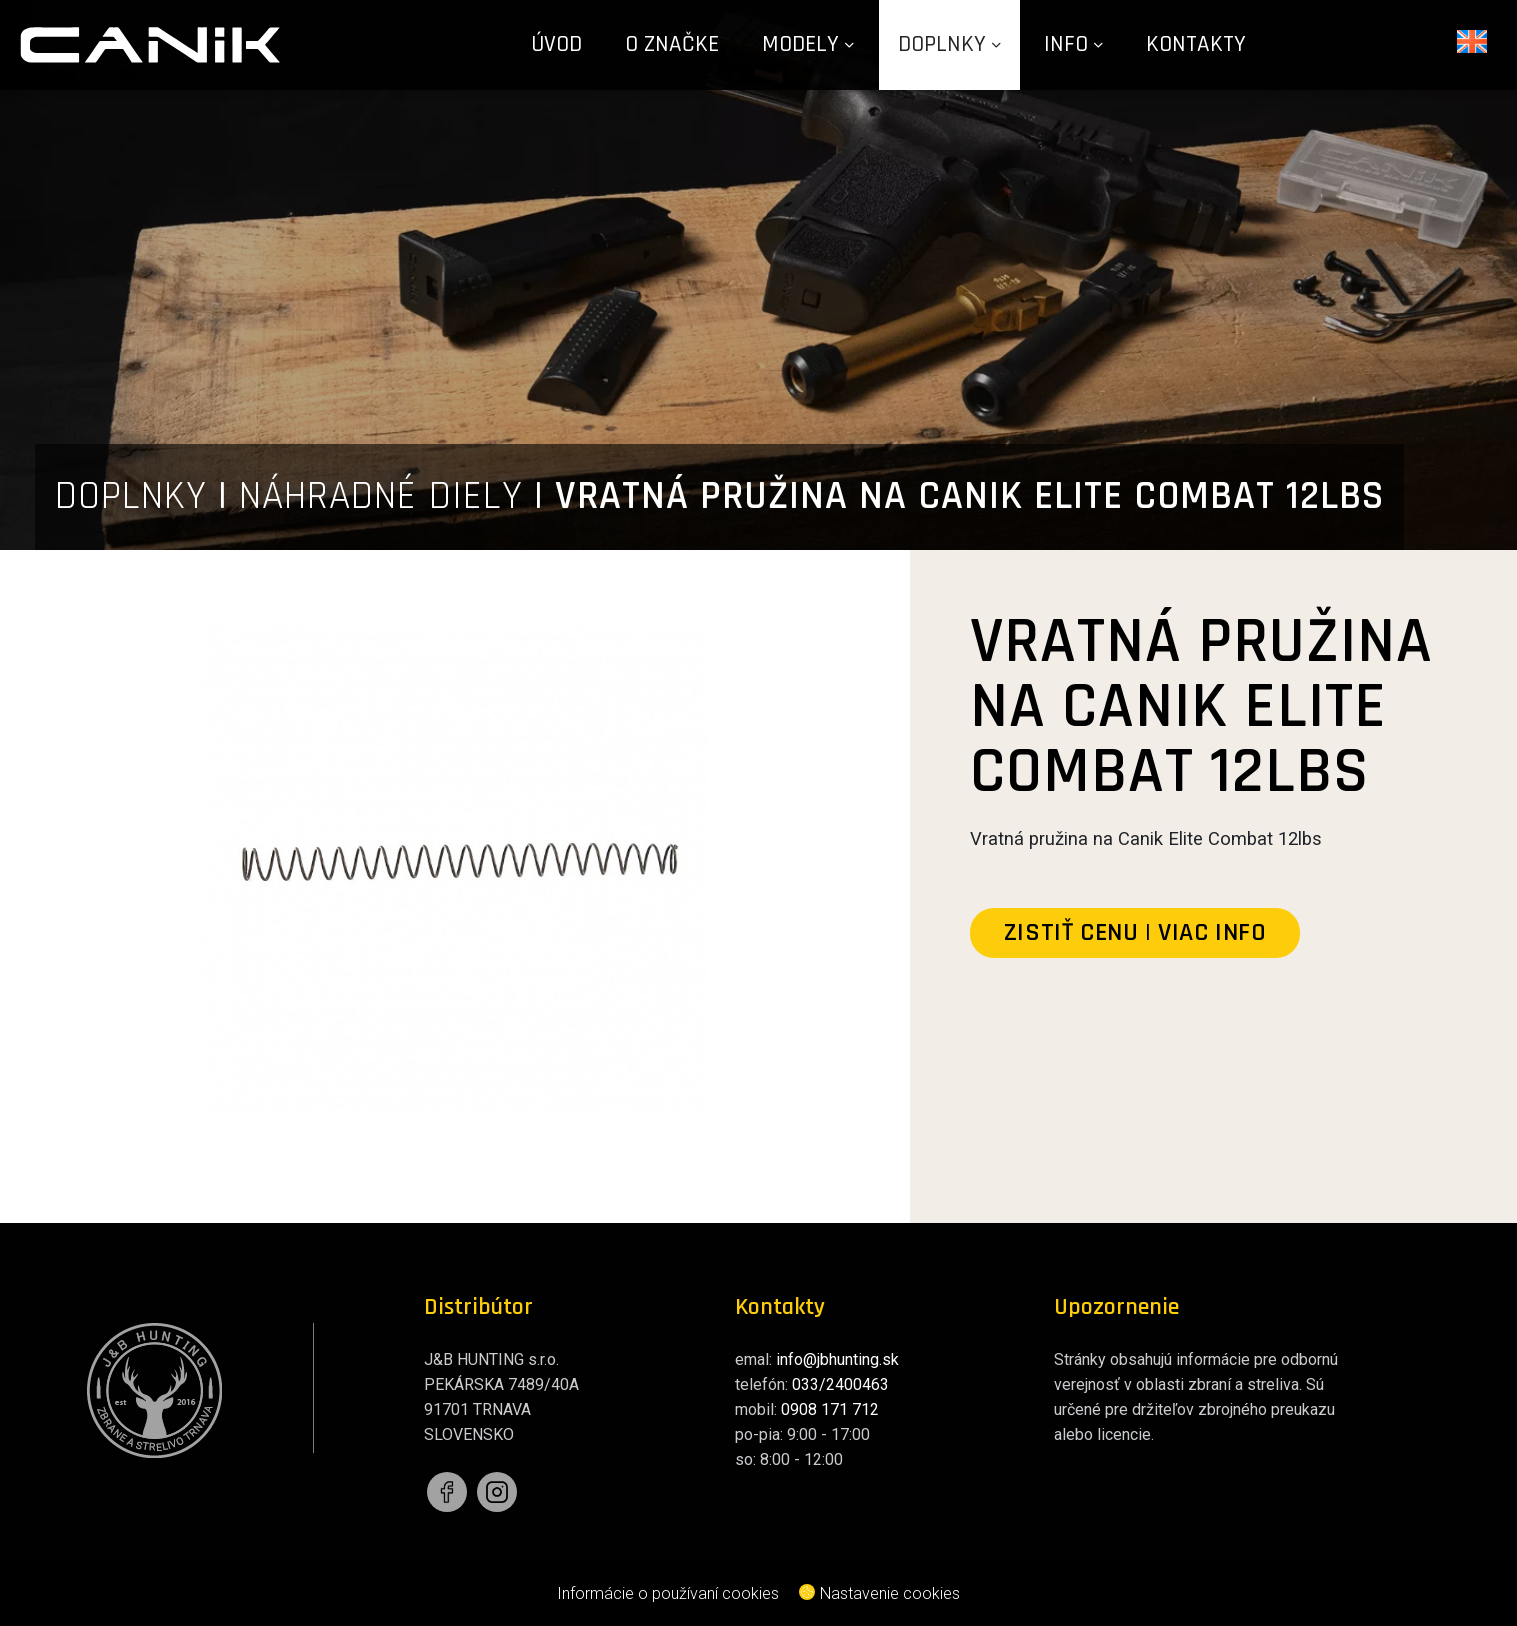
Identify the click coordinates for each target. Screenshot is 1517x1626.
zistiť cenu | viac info (1135, 932)
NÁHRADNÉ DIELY (381, 496)
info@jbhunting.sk (837, 1359)
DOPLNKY (131, 496)
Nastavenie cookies (879, 1593)
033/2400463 (840, 1384)
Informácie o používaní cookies (668, 1593)
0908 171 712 (830, 1409)
